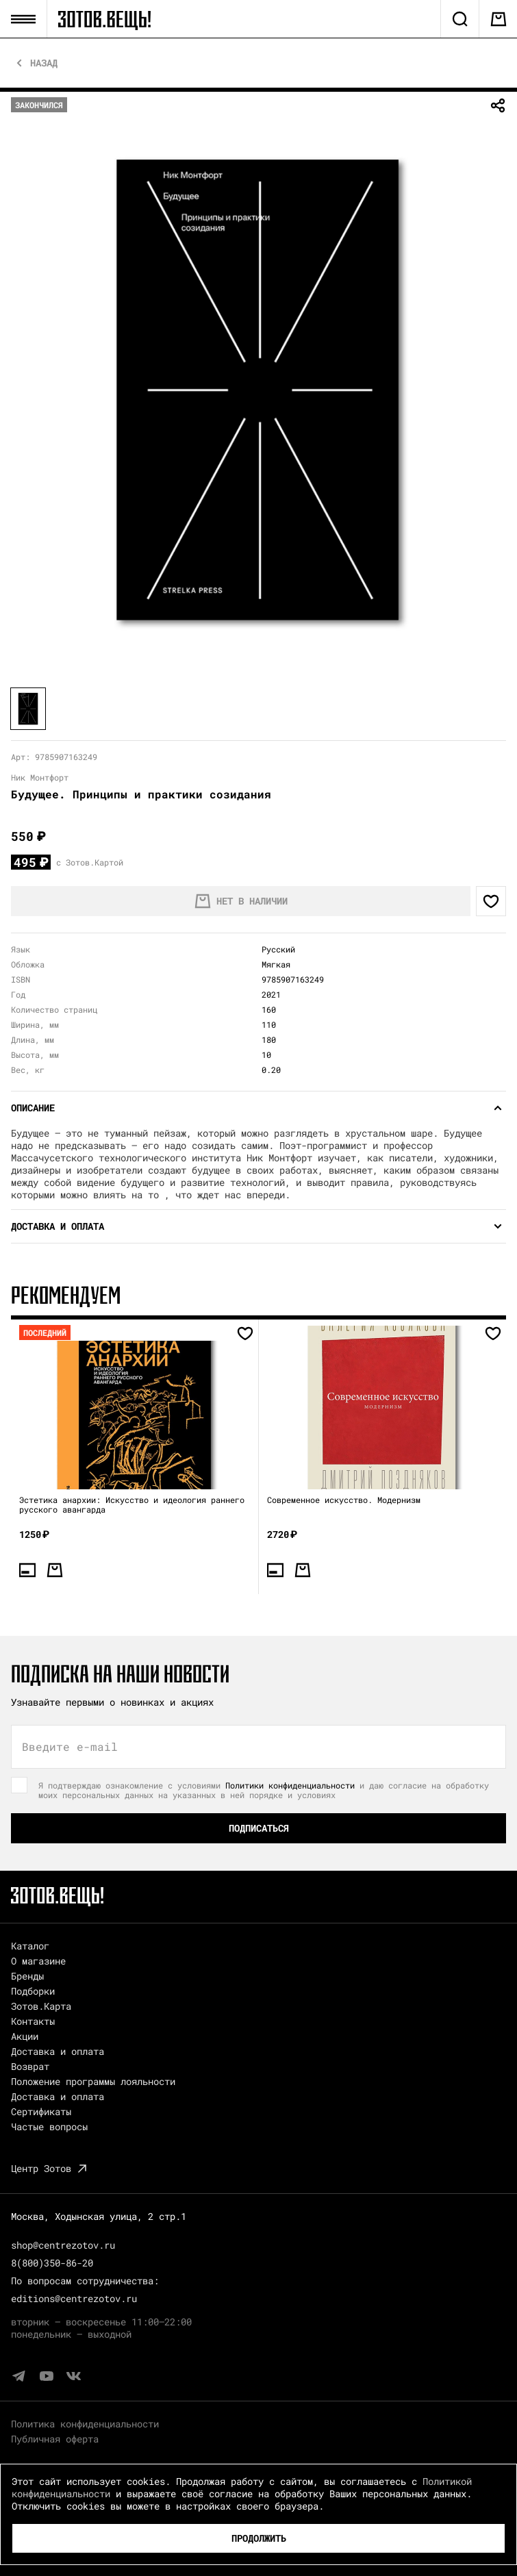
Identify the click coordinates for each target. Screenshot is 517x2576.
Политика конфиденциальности (85, 2423)
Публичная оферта (55, 2438)
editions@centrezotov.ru (74, 2298)
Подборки (33, 1990)
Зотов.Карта (41, 2005)
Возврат (30, 2066)
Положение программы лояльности (93, 2081)
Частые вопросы (49, 2126)
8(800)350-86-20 (52, 2262)
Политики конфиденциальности (290, 1785)
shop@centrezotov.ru (63, 2244)
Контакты (33, 2021)
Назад (44, 63)
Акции (24, 2036)
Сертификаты (41, 2111)
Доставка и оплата (57, 2051)
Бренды (27, 1975)
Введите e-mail (70, 1747)
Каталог (30, 1945)
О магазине (38, 1960)
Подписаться (259, 1827)
